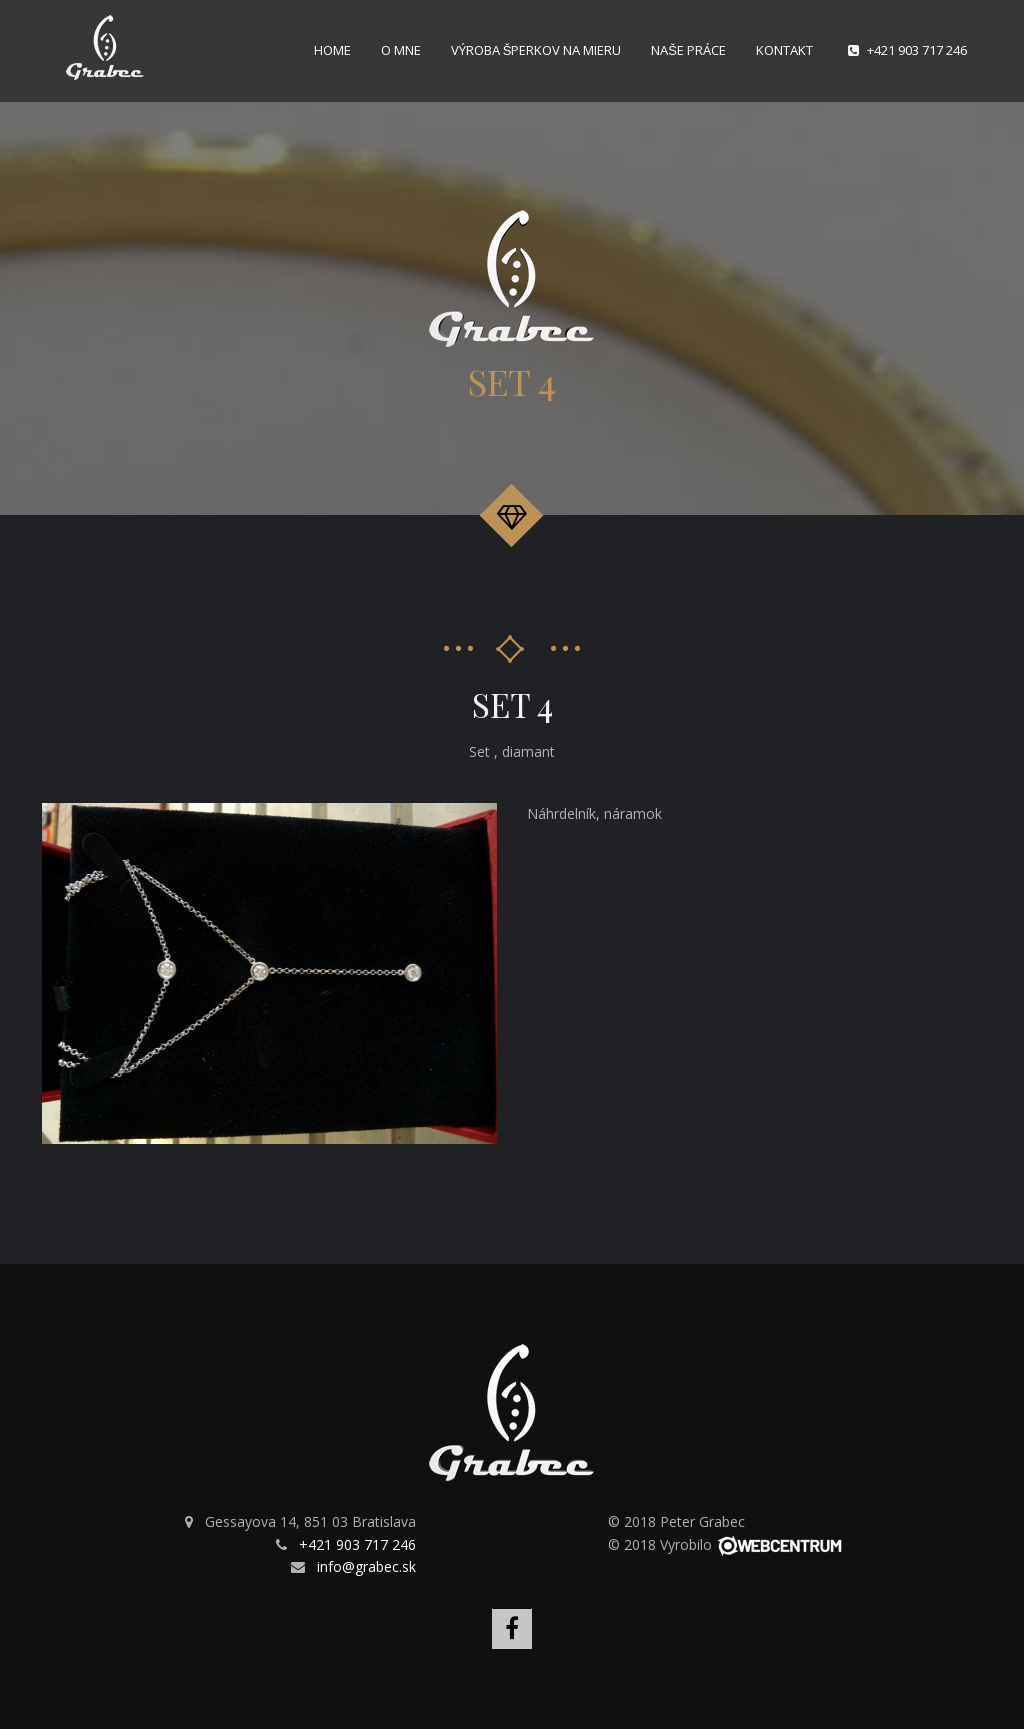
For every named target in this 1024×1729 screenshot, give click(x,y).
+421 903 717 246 (917, 50)
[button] (479, 821)
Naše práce (688, 50)
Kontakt (784, 50)
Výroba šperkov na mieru (536, 50)
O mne (401, 50)
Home (332, 50)
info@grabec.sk (366, 1566)
